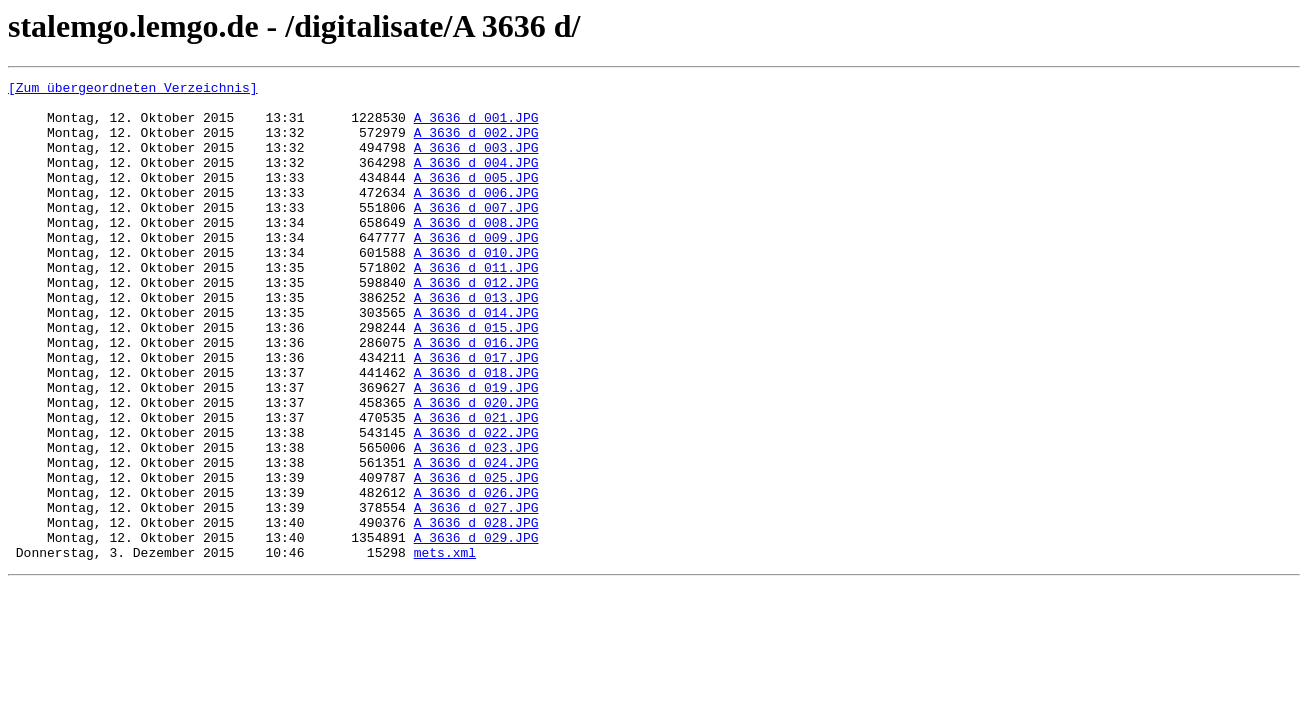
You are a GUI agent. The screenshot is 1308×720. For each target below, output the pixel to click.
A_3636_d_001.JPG (476, 126)
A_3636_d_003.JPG (476, 162)
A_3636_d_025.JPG (476, 558)
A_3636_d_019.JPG (476, 450)
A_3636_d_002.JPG (476, 144)
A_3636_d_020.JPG (476, 468)
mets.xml (445, 648)
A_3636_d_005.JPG (476, 198)
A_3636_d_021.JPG (476, 486)
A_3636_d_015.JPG (476, 378)
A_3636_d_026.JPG (476, 576)
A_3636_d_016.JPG (476, 396)
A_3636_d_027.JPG (476, 594)
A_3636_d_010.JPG (476, 288)
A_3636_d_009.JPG (476, 270)
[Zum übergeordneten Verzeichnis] (133, 90)
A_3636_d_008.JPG (476, 252)
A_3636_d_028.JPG (476, 612)
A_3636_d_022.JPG (476, 504)
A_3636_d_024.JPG (476, 540)
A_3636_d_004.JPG (476, 180)
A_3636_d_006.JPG (476, 216)
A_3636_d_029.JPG (476, 630)
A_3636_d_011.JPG (476, 306)
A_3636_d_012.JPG (476, 324)
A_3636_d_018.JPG (476, 432)
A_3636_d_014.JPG (476, 360)
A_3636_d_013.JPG (476, 342)
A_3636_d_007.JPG (476, 234)
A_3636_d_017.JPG (476, 414)
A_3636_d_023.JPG (476, 522)
